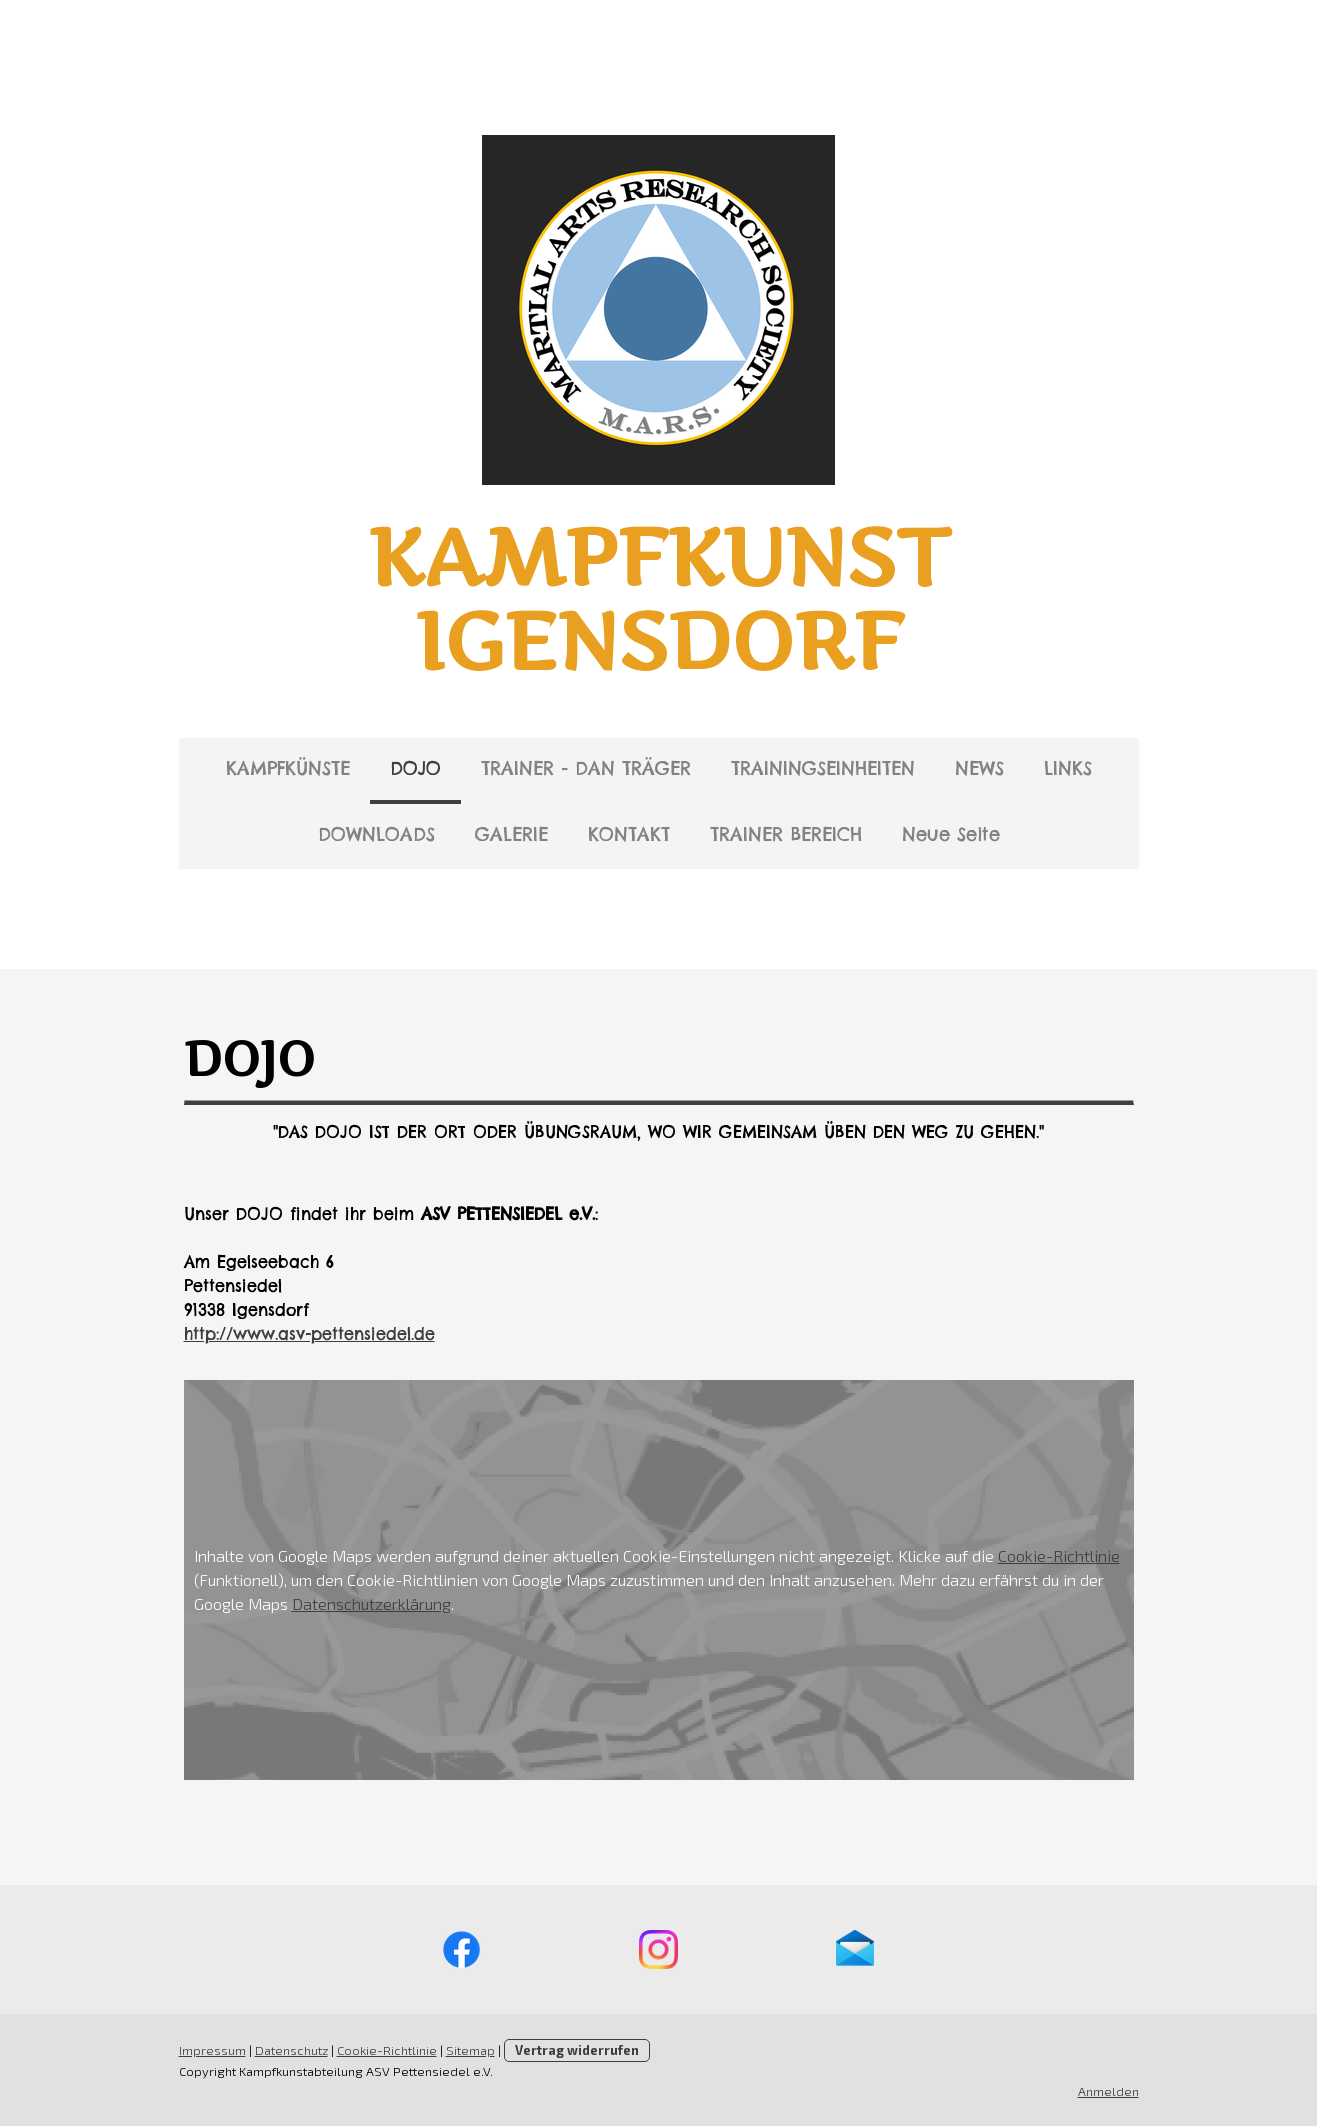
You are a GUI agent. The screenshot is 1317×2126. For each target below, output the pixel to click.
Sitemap (470, 2050)
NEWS (979, 768)
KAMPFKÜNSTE (288, 768)
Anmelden (1108, 2091)
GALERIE (511, 834)
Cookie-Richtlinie (1059, 1555)
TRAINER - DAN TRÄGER (586, 768)
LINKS (1068, 768)
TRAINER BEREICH (786, 834)
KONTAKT (629, 834)
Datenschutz (291, 2050)
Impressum (212, 2050)
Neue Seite (951, 834)
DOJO (415, 768)
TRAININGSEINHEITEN (823, 768)
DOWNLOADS (376, 834)
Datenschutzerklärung (371, 1603)
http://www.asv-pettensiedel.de (309, 1334)
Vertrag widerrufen (577, 2050)
